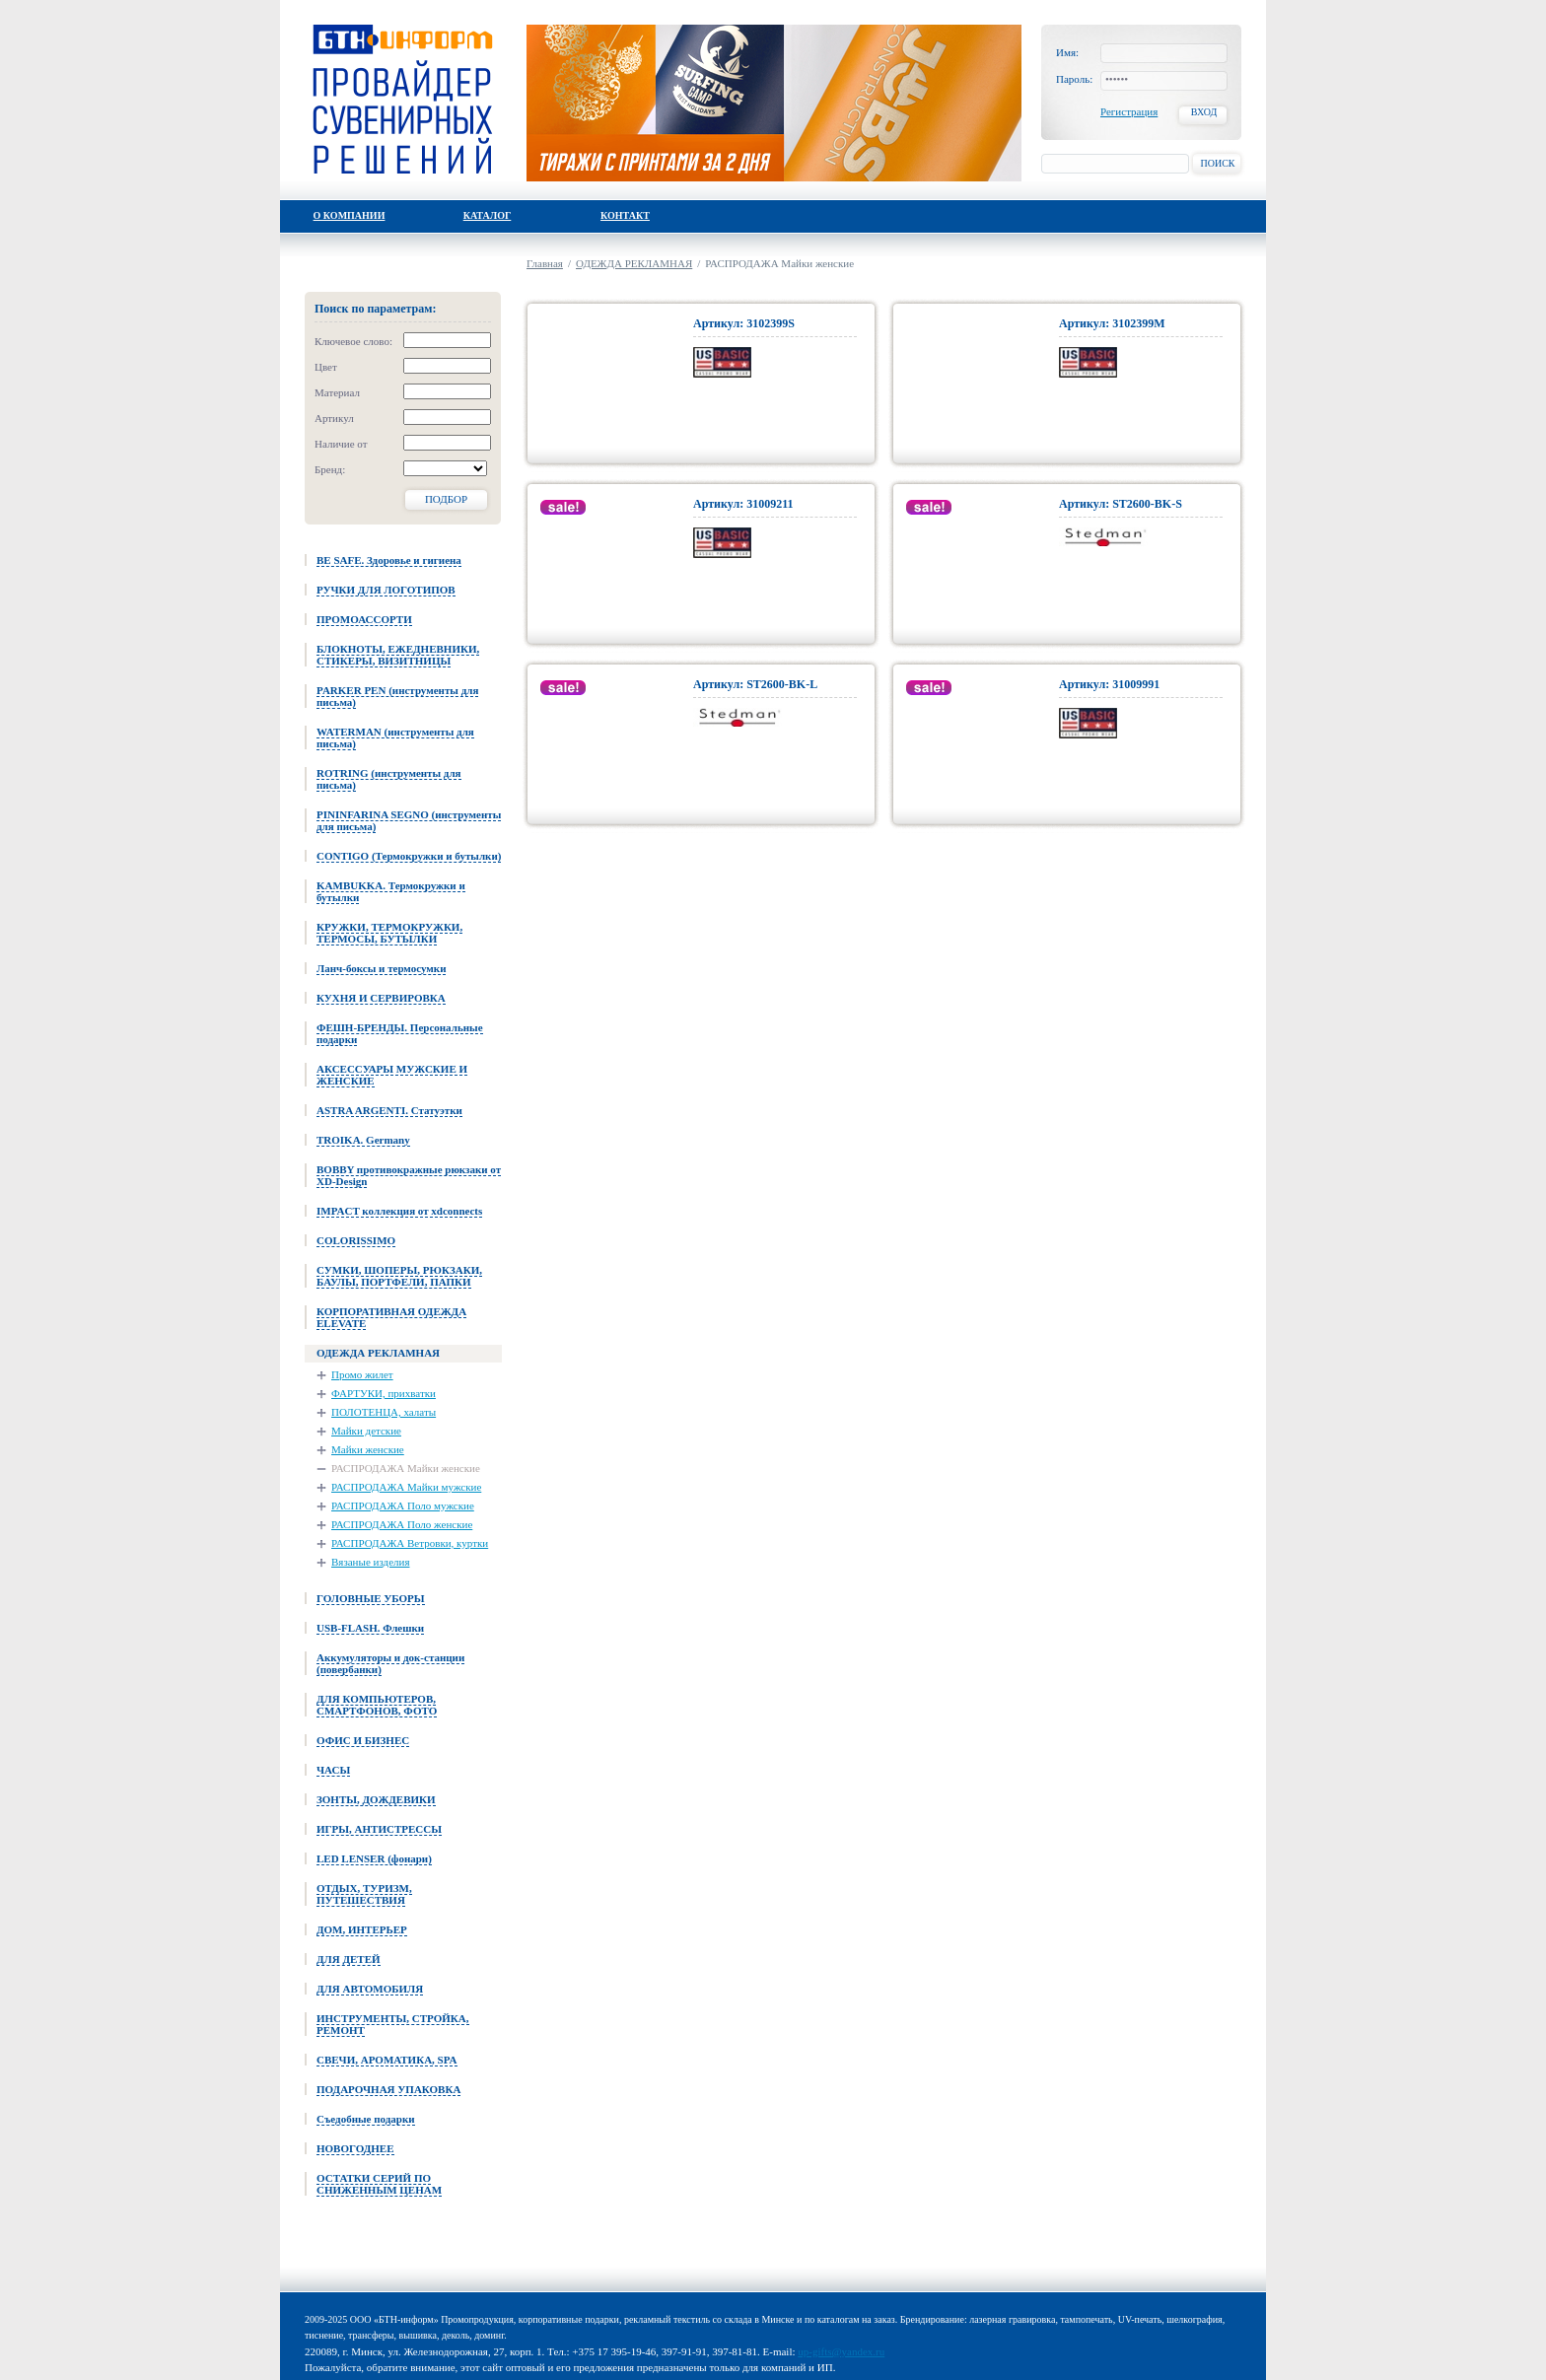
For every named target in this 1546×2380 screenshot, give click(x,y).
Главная (545, 263)
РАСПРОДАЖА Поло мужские (402, 1505)
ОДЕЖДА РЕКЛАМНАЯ (634, 263)
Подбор (446, 499)
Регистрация (1129, 111)
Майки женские (367, 1449)
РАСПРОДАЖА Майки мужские (406, 1487)
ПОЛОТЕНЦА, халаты (383, 1412)
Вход (1204, 111)
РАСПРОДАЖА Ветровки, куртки (409, 1543)
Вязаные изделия (370, 1562)
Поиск (1217, 163)
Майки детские (366, 1430)
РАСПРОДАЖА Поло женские (401, 1524)
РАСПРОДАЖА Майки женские (405, 1468)
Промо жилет (362, 1374)
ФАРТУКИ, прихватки (383, 1393)
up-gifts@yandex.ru (841, 2351)
